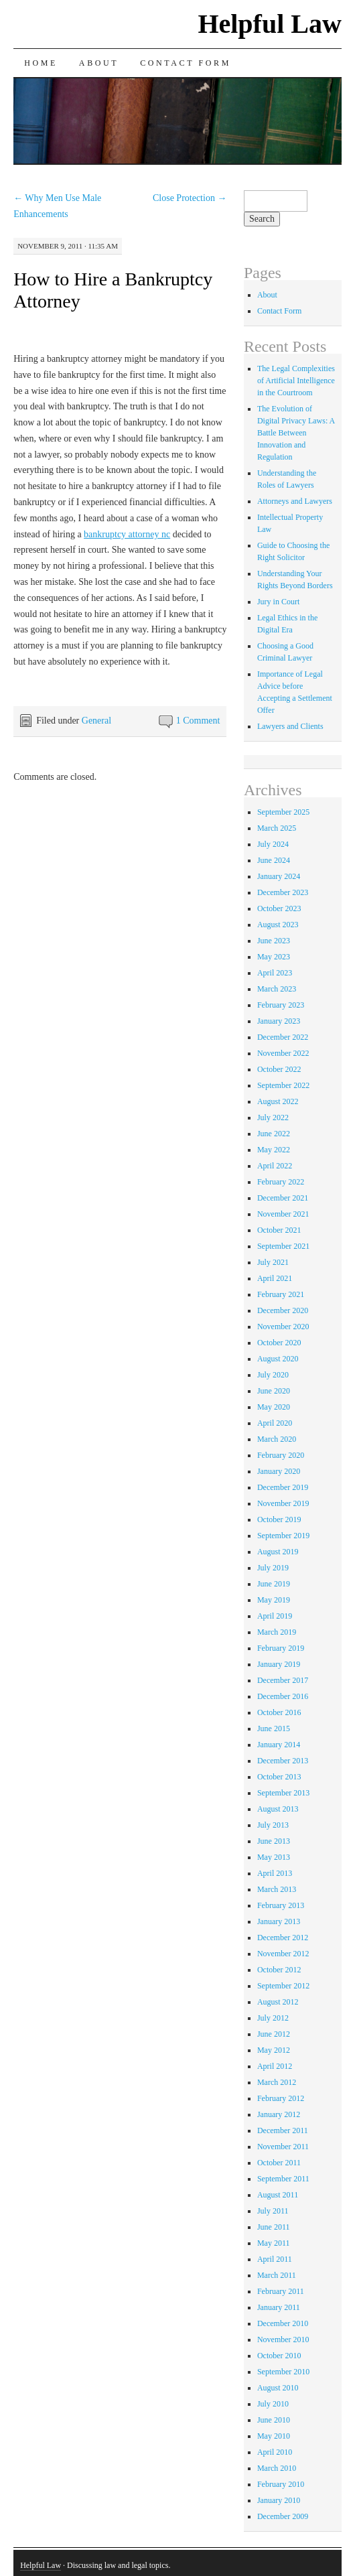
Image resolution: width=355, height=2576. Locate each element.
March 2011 (276, 2275)
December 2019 (282, 1487)
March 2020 (276, 1439)
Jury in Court (278, 601)
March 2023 (276, 989)
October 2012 (279, 1969)
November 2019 (283, 1503)
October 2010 (279, 2355)
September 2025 (283, 812)
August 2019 (278, 1551)
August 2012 (278, 2002)
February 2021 (280, 1294)
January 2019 (278, 1664)
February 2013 (280, 1905)
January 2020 (278, 1471)
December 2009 (282, 2516)
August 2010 (278, 2387)
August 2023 (278, 924)
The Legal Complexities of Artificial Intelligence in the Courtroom (296, 380)
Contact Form (185, 63)
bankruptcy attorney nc (127, 534)
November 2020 (283, 1326)
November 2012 (283, 1953)
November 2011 (283, 2146)
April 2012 (274, 2066)
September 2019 (283, 1535)
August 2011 (277, 2194)
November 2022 (283, 1053)
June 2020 (273, 1391)
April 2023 (274, 972)
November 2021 (283, 1214)
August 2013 (278, 1809)
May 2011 (273, 2243)
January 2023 (278, 1021)
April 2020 (274, 1423)
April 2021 (274, 1278)
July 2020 (273, 1374)
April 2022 (274, 1165)
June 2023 (273, 940)
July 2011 (273, 2211)
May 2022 (273, 1149)
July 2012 (273, 2018)
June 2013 (273, 1841)
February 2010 (280, 2484)
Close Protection (189, 198)
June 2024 (273, 860)
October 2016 (279, 1712)
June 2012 (273, 2034)
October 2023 (279, 908)
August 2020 (278, 1358)
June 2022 (273, 1133)
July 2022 (273, 1117)
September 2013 (283, 1793)
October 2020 (279, 1342)
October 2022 (279, 1069)
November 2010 (283, 2339)
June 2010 (273, 2420)
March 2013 (276, 1889)
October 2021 (279, 1230)
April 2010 (274, 2452)
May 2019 (273, 1600)
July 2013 (273, 1825)
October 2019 (279, 1519)
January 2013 (278, 1921)
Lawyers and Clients (290, 726)
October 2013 (279, 1776)
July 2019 (273, 1567)
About (99, 63)
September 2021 (283, 1246)
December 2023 (282, 892)
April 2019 (274, 1616)
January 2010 (278, 2500)
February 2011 (280, 2291)
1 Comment (198, 721)
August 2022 (278, 1101)
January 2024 (278, 876)
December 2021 (282, 1198)
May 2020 (273, 1407)
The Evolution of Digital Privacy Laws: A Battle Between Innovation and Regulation (296, 433)
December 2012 (282, 1937)
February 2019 (280, 1648)
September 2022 (283, 1085)
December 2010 (282, 2323)
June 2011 (273, 2227)
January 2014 (278, 1744)
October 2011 (279, 2162)
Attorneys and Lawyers (294, 501)
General (96, 721)
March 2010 (276, 2468)
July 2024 (273, 844)
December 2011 (282, 2130)
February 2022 (280, 1182)
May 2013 (273, 1857)
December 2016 (282, 1696)
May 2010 (273, 2436)
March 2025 (276, 828)
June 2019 (273, 1583)
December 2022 (282, 1037)
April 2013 (274, 1873)
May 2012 (273, 2050)
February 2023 (280, 1005)
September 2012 (283, 1985)
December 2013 (282, 1760)
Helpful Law (269, 24)
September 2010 (283, 2371)
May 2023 (273, 956)
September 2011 (283, 2178)
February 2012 (280, 2098)
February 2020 (280, 1455)
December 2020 (282, 1310)
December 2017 (282, 1680)
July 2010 (273, 2404)
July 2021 (273, 1262)
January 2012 (278, 2114)
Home (41, 63)
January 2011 (278, 2307)
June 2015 (273, 1728)
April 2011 (274, 2259)
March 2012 (276, 2082)
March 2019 (276, 1632)
